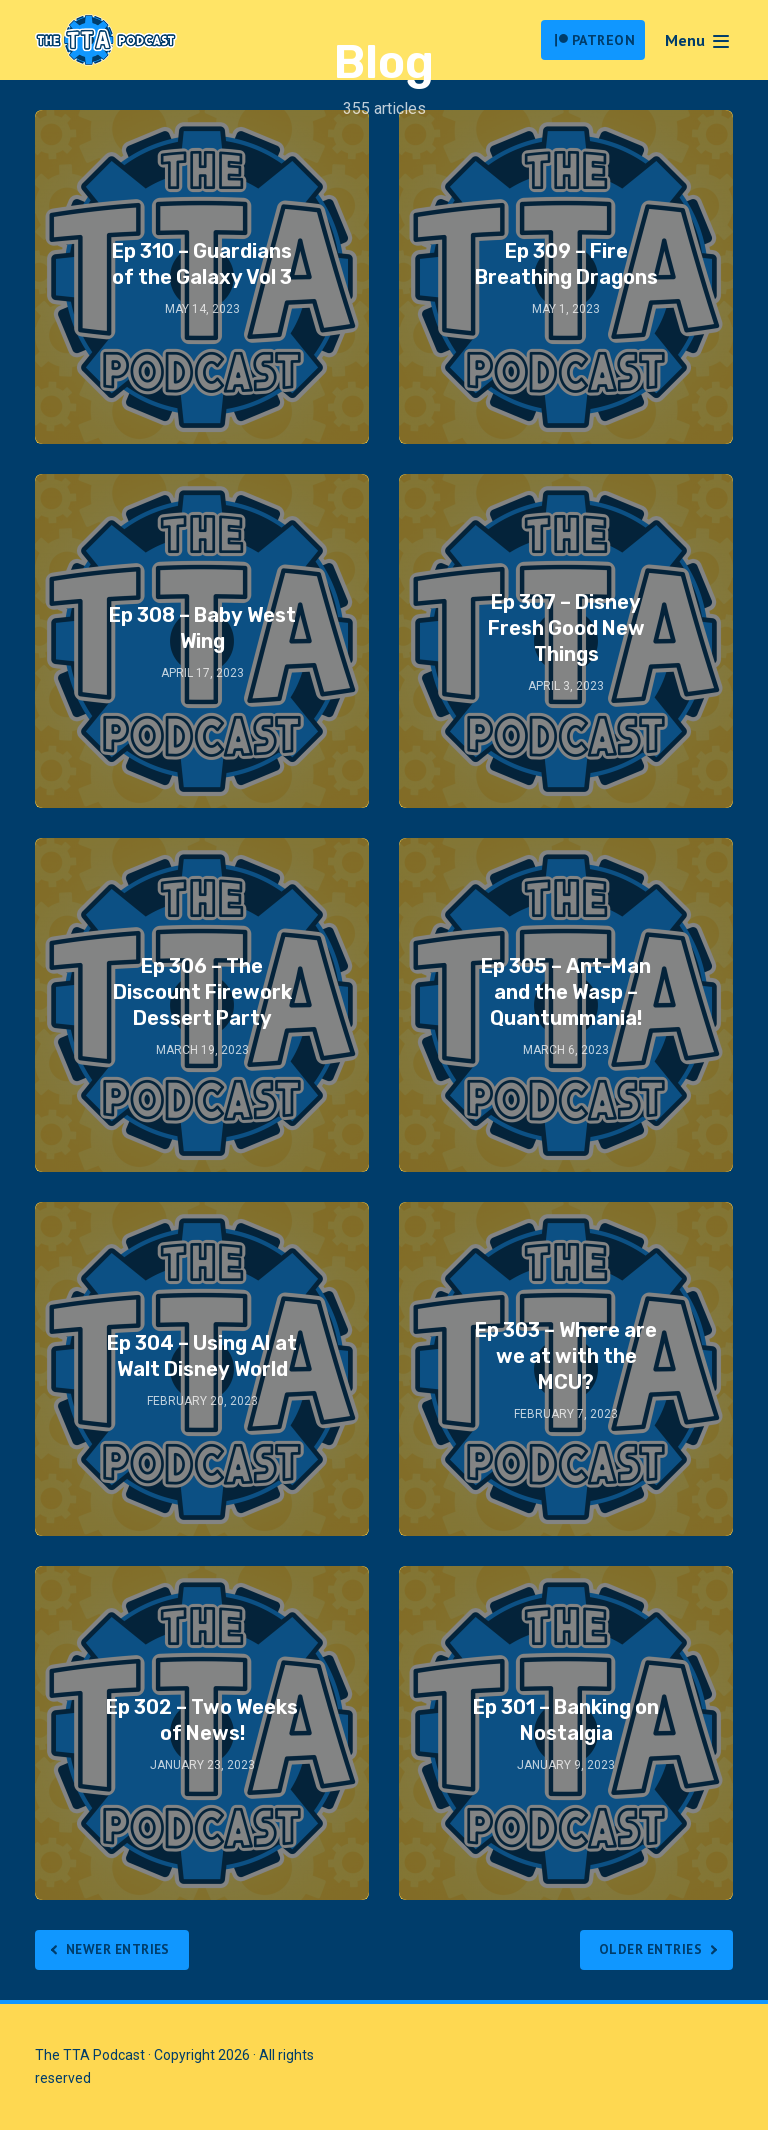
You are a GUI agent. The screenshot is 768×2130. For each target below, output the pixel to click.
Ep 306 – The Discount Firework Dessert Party (202, 992)
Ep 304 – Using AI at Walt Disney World (202, 1356)
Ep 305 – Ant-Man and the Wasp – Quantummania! (566, 992)
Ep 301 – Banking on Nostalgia (566, 1720)
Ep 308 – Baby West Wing (202, 628)
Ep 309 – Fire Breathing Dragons (566, 264)
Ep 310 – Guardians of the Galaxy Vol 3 (202, 264)
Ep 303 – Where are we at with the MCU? (566, 1356)
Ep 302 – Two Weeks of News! (202, 1720)
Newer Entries (123, 1950)
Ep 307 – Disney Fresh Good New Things (566, 628)
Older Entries (647, 1950)
